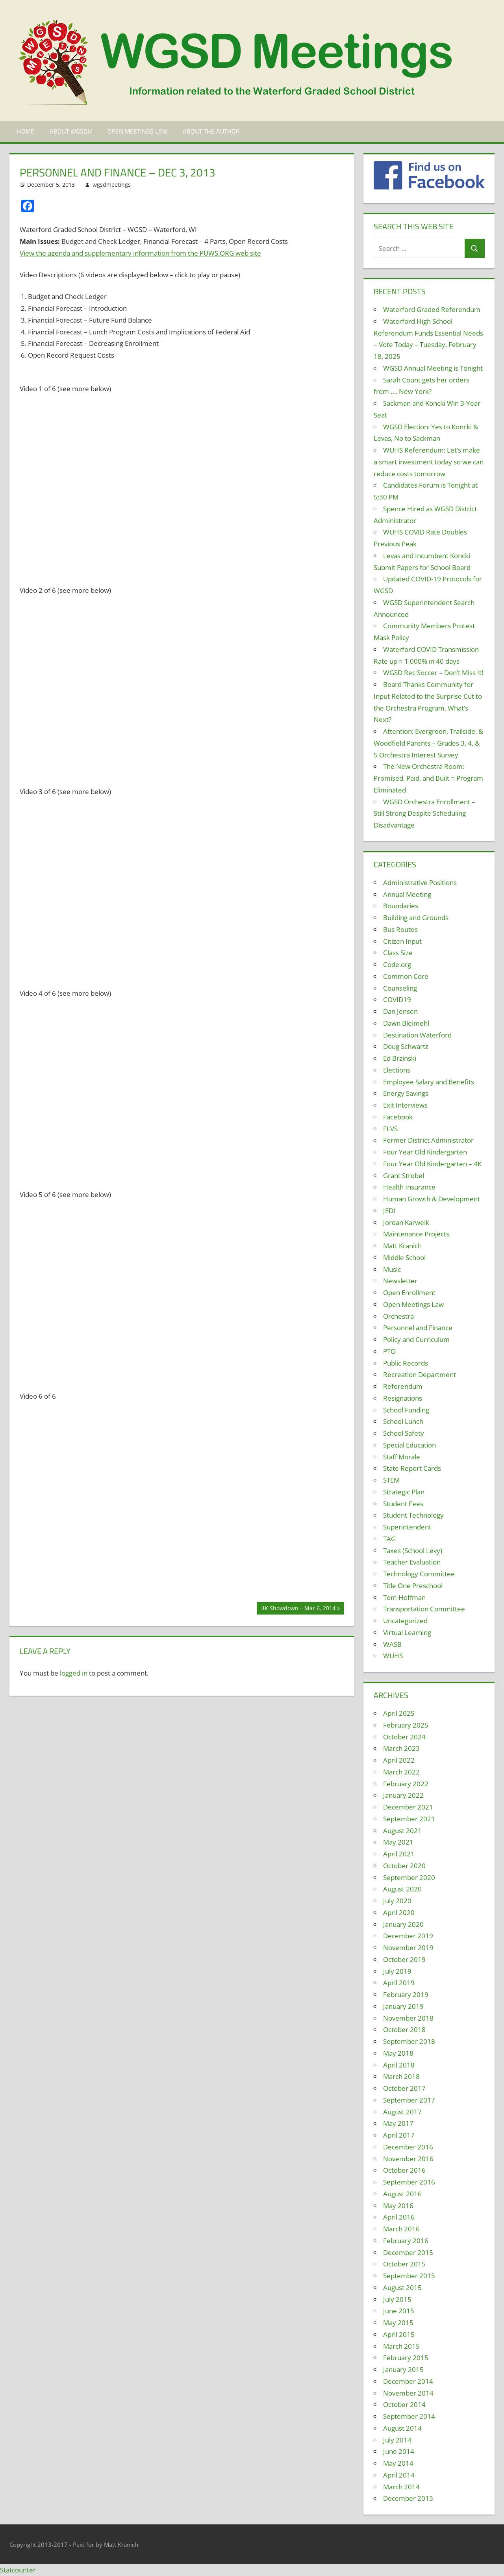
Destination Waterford (417, 1034)
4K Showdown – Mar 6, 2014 (298, 1609)
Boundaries (400, 905)
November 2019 (408, 1947)
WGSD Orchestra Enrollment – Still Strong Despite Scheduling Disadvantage (424, 813)
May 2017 (398, 2123)
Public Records (405, 1363)
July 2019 (397, 1971)
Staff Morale (401, 1456)
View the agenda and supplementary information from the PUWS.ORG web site (140, 253)
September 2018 (409, 2041)
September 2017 (409, 2100)
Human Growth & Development (431, 1198)
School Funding (406, 1409)
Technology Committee (419, 1573)
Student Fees (403, 1503)
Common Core (405, 976)
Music (392, 1269)
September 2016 (409, 2181)
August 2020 (402, 1888)
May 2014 (398, 2463)
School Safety (403, 1433)
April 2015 (399, 2334)
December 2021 (408, 1806)
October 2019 (404, 1959)
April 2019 (399, 1982)
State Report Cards (412, 1468)
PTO (389, 1351)
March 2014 (401, 2486)
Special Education (409, 1444)
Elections (396, 1070)
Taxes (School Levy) (412, 1550)
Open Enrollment (409, 1292)
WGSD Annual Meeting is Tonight (433, 368)
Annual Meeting (407, 894)
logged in (73, 1673)
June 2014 (398, 2451)
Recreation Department (419, 1374)
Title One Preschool (413, 1585)
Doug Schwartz (405, 1046)
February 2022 (405, 1783)
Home (25, 131)
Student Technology (413, 1515)
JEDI (389, 1210)
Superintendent (407, 1526)
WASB (392, 1644)
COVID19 (397, 999)
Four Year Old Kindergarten (425, 1151)
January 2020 (403, 1924)
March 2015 (401, 2346)
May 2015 (398, 2322)
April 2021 (399, 1853)
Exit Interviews (405, 1105)
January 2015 (403, 2369)
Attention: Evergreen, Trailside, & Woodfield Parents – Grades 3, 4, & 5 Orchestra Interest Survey (428, 743)
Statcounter (18, 2569)
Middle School (404, 1257)
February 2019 (405, 1994)
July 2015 (397, 2299)
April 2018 (399, 2064)
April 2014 (399, 2474)
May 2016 (398, 2205)
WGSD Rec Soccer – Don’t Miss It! (433, 672)
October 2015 (404, 2263)
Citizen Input (402, 941)
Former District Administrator (428, 1140)
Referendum (402, 1386)
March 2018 (401, 2076)
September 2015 (409, 2275)
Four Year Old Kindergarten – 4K (432, 1163)
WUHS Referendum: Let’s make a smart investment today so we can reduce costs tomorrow (429, 461)
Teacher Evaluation (412, 1561)
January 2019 (403, 2006)
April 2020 (399, 1912)
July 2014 (397, 2439)
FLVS (390, 1128)
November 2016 (408, 2158)
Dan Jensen (400, 1011)
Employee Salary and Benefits (428, 1081)
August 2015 (402, 2287)
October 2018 (404, 2029)
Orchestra (398, 1316)
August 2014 (402, 2428)
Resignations (402, 1398)
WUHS (393, 1655)
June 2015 (398, 2310)
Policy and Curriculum (416, 1339)
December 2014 (408, 2381)
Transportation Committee (424, 1608)
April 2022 (399, 1760)
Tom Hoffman (404, 1597)
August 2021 (402, 1830)
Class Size (398, 952)
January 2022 (403, 1795)
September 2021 (409, 1818)
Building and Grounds (415, 917)
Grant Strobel (403, 1175)
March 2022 (401, 1771)
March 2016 (401, 2228)
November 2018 (408, 2018)
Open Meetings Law (137, 131)
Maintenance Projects (416, 1233)
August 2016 (402, 2193)
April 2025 (399, 1713)
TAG (389, 1538)
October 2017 (404, 2088)
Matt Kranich (402, 1245)
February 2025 (405, 1725)
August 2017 (402, 2111)
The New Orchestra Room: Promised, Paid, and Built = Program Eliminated (428, 778)
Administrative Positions (420, 882)
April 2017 (399, 2135)
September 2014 (409, 2416)
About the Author (211, 131)
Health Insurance (409, 1186)
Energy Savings (405, 1093)
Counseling (400, 988)
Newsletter (400, 1280)
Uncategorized (405, 1620)
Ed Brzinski (399, 1058)
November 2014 (408, 2393)
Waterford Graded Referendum (431, 309)
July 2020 (397, 1900)
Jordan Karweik (406, 1222)
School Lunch (403, 1421)
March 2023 (401, 1748)
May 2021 (398, 1842)
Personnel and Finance (417, 1327)
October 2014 (404, 2404)
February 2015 (405, 2357)
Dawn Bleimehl (406, 1023)
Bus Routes (400, 929)
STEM (391, 1480)
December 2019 (408, 1935)
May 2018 (398, 2053)
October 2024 (404, 1736)
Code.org (397, 964)
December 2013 (408, 2498)
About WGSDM (71, 131)
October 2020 (404, 1865)
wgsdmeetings (112, 184)
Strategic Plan (403, 1491)
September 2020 (409, 1877)
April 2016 (399, 2217)
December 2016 (408, 2146)
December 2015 (408, 2252)
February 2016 (405, 2240)
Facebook (398, 1116)
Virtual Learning (407, 1632)
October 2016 (404, 2170)
